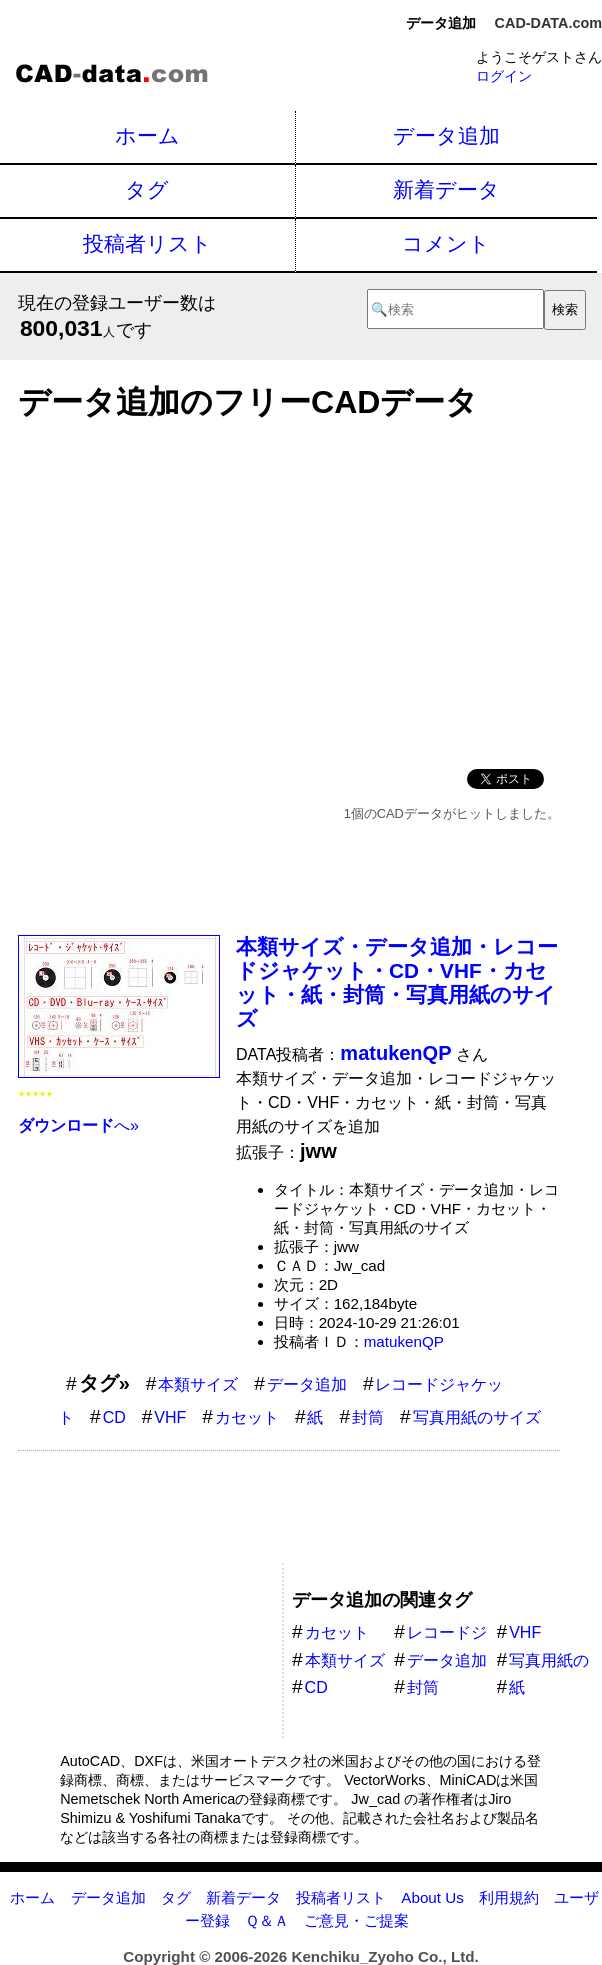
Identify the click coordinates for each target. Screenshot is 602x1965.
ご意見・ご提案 (356, 1920)
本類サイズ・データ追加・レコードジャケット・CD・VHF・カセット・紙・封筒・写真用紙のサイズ (397, 982)
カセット (247, 1417)
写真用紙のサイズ (477, 1417)
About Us (432, 1897)
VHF (170, 1417)
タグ (147, 189)
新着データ (446, 189)
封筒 (368, 1417)
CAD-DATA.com (548, 23)
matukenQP (404, 1341)
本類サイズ (198, 1384)
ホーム (147, 135)
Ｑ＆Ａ (267, 1920)
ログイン (504, 76)
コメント (446, 243)
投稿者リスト (147, 243)
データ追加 (446, 135)
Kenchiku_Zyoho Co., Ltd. (384, 1956)
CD (114, 1417)
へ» (78, 1125)
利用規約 (509, 1897)
